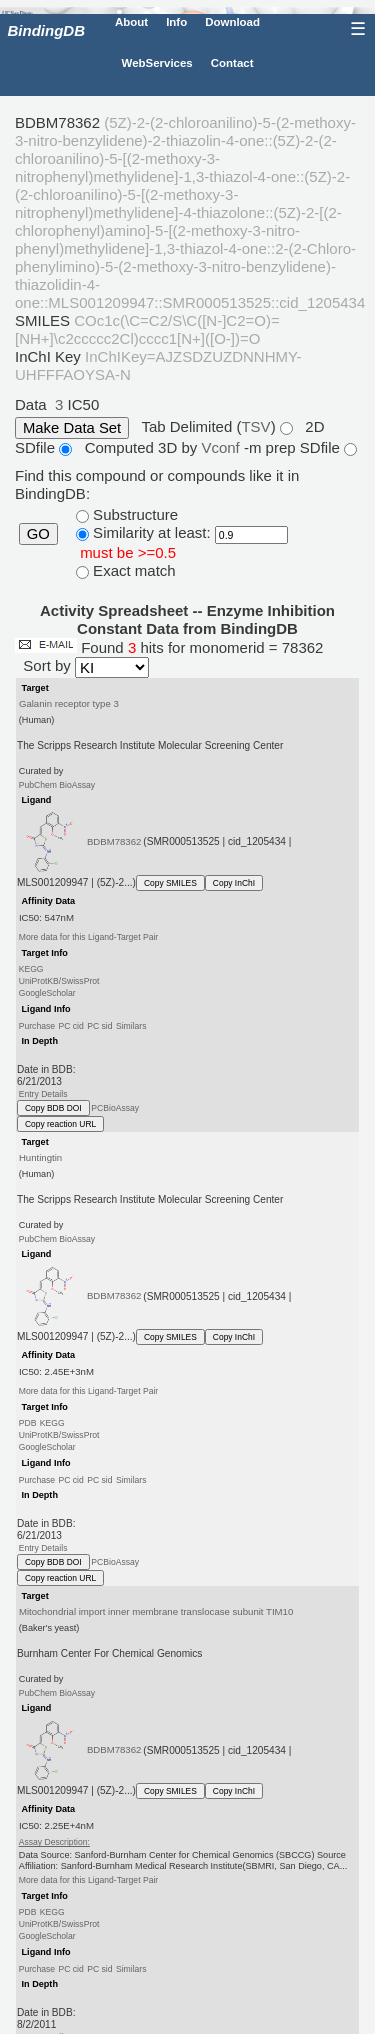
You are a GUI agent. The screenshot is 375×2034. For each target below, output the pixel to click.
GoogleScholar (47, 993)
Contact (232, 63)
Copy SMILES (170, 883)
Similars (131, 1025)
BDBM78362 (114, 841)
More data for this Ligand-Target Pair (88, 937)
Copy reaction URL (60, 1124)
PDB (28, 1423)
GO (38, 534)
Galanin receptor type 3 (69, 703)
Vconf (222, 447)
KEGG (31, 969)
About (131, 22)
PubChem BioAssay (57, 784)
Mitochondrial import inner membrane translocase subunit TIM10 (156, 1611)
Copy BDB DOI (53, 1108)
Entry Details (43, 1094)
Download (232, 22)
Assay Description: (54, 1842)
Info (176, 22)
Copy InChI (234, 883)
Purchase (37, 1025)
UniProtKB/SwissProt (59, 981)
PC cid (70, 1025)
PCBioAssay (115, 1108)
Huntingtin (40, 1157)
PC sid (99, 1025)
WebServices (157, 63)
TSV (255, 426)
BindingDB (46, 30)
